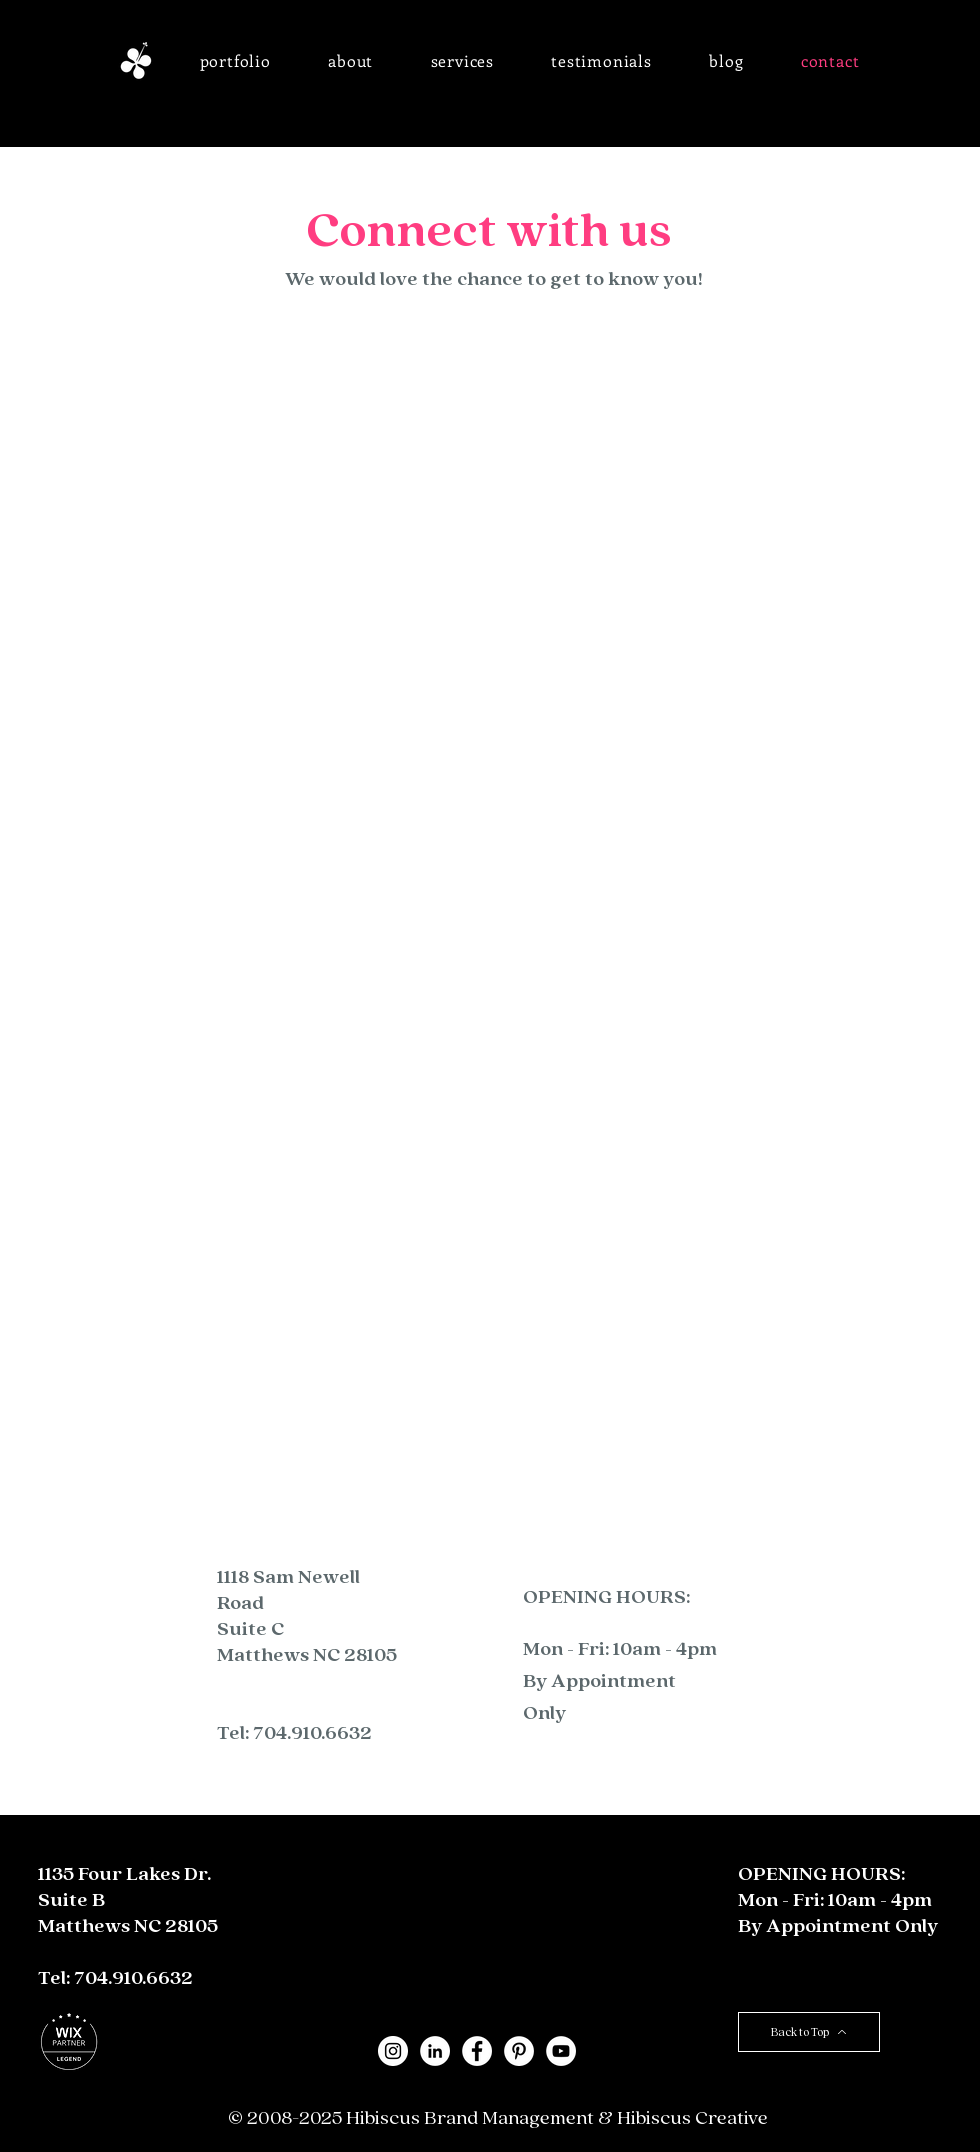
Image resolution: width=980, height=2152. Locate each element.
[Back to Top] (809, 2032)
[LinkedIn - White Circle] (435, 2051)
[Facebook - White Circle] (477, 2051)
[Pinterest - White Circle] (519, 2051)
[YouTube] (561, 2051)
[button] (235, 60)
